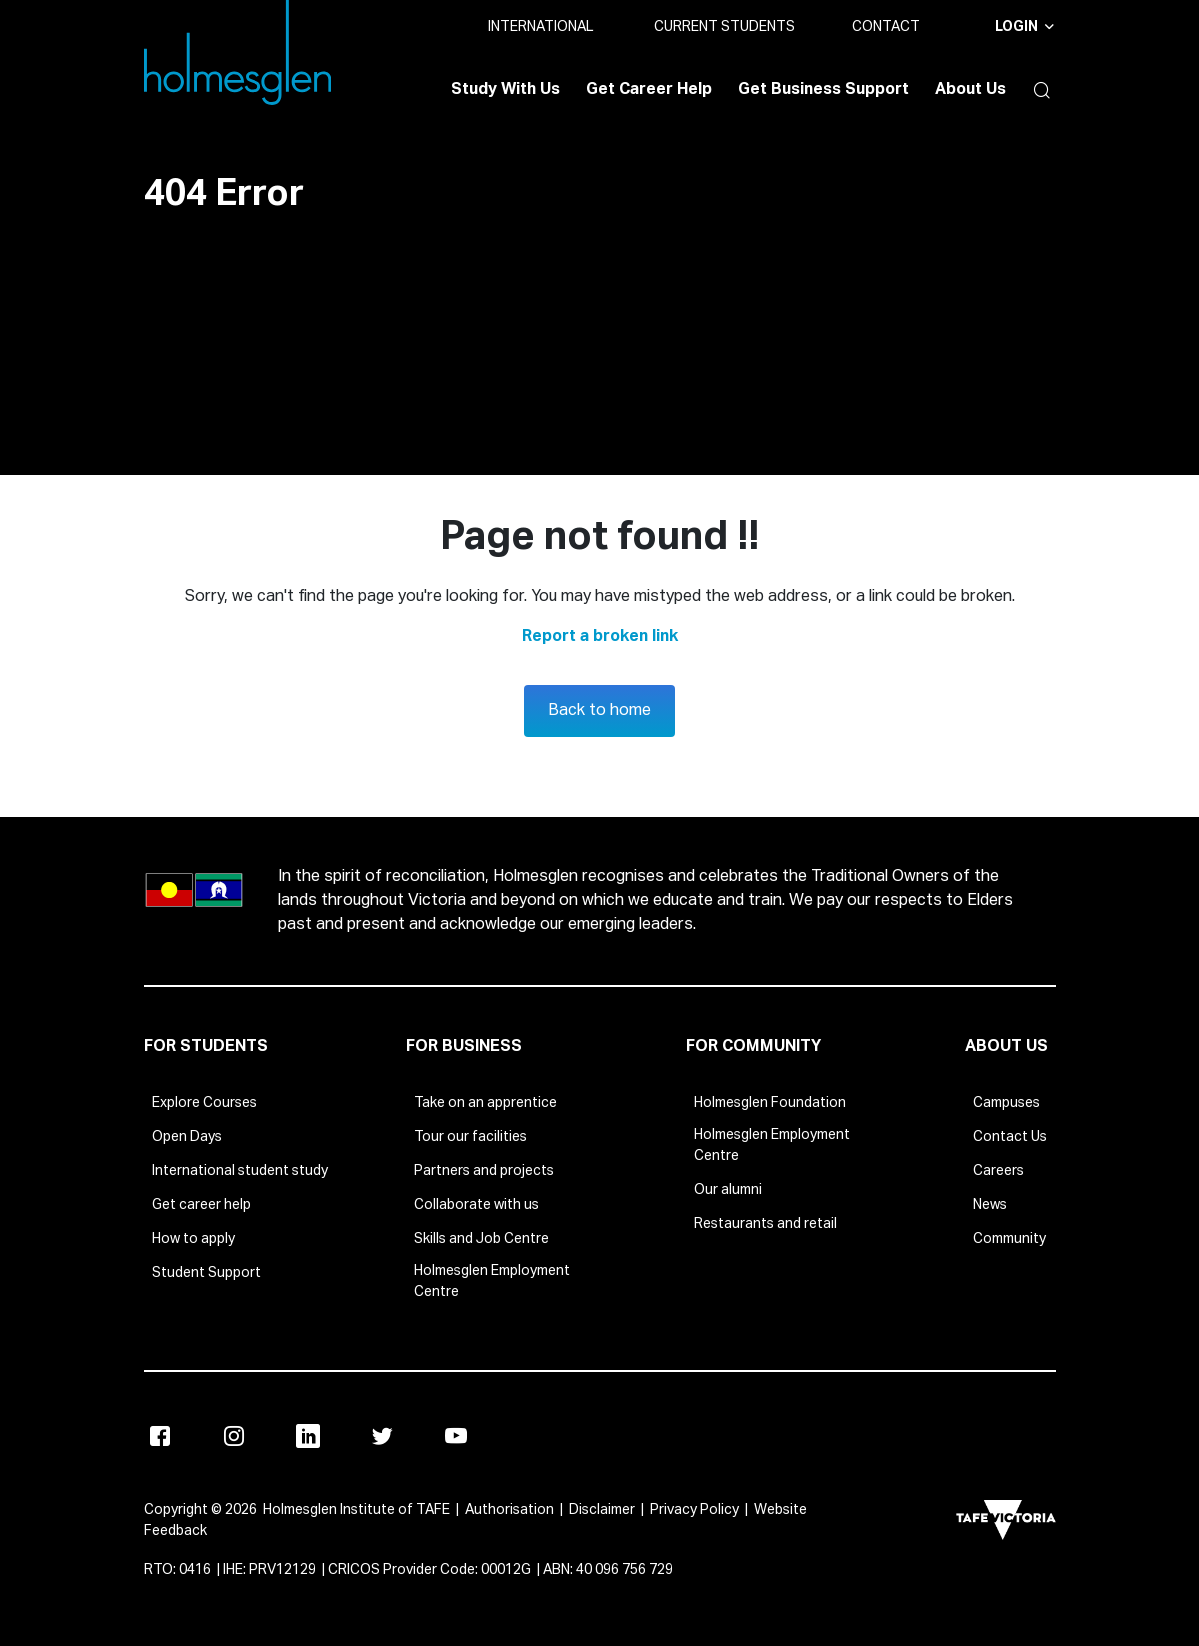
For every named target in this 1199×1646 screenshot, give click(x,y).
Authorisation (509, 1510)
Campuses (1006, 1103)
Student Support (206, 1273)
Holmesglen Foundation (770, 1103)
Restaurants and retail (765, 1224)
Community (1009, 1239)
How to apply (193, 1239)
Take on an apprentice (485, 1103)
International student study (240, 1171)
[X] (382, 1436)
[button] (1038, 90)
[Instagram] (234, 1436)
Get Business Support (823, 90)
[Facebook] (160, 1436)
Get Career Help (649, 90)
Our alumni (728, 1190)
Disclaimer (602, 1510)
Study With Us (505, 90)
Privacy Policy (694, 1510)
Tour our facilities (470, 1137)
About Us (970, 90)
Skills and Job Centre (481, 1239)
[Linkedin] (308, 1436)
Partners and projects (484, 1171)
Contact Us (1010, 1137)
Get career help (201, 1205)
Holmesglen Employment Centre (492, 1281)
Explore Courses (204, 1103)
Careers (998, 1171)
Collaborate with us (476, 1205)
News (990, 1205)
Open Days (187, 1137)
